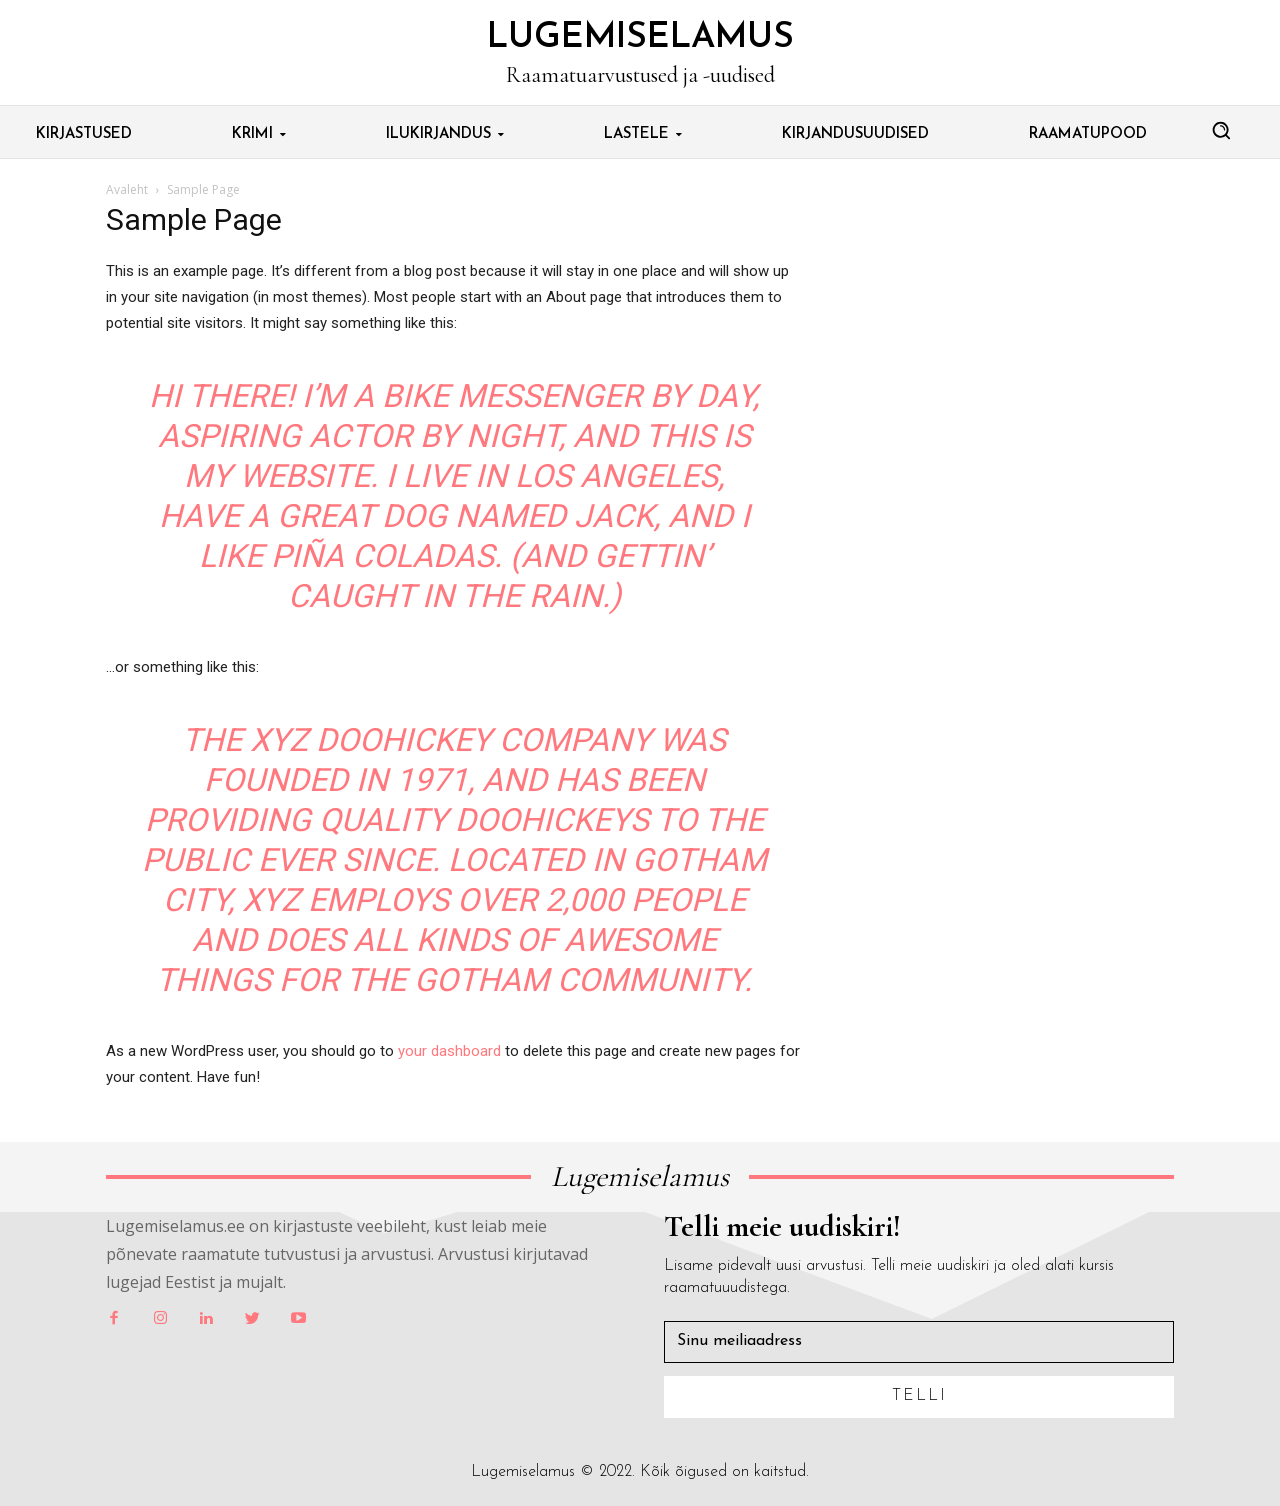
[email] (919, 1342)
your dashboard (449, 1051)
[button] (1221, 130)
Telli (919, 1396)
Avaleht (127, 189)
